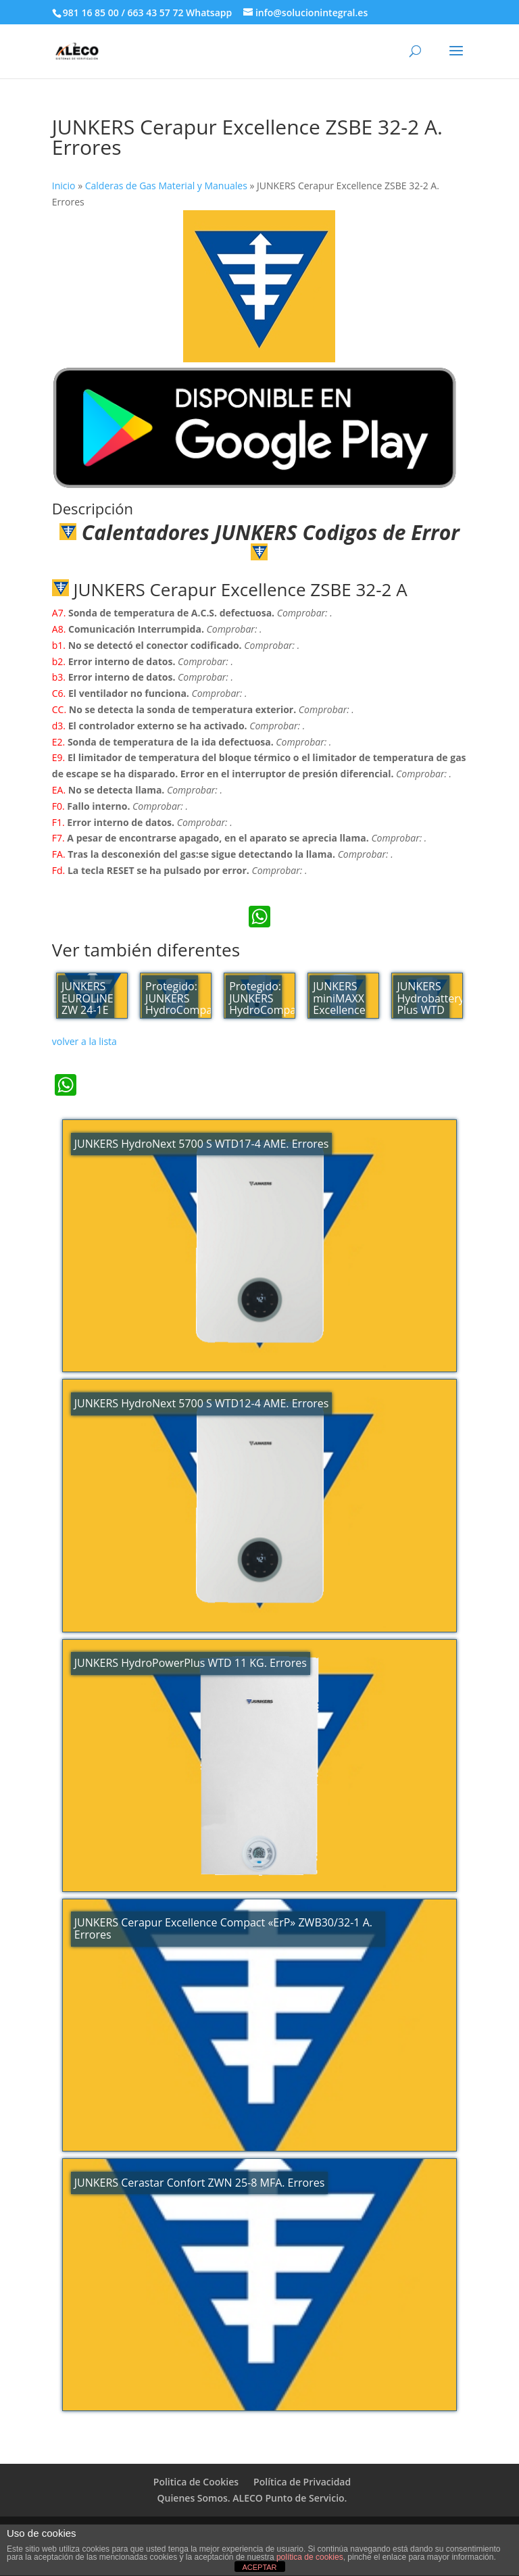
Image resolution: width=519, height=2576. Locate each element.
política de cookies (309, 2557)
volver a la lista (84, 1041)
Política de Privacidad (302, 2481)
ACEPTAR (259, 2567)
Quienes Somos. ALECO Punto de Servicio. (252, 2498)
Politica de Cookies (196, 2481)
